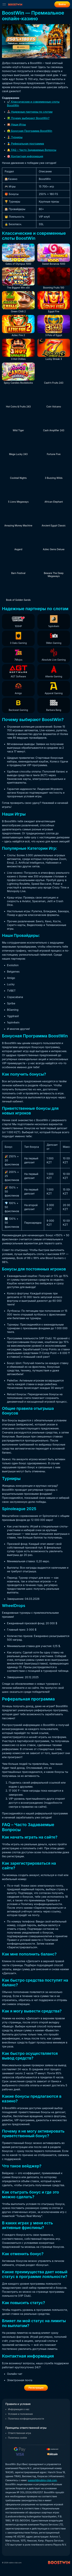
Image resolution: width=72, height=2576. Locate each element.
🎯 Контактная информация (25, 156)
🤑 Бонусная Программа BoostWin (29, 131)
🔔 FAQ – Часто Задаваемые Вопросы (31, 150)
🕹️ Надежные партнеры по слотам (29, 111)
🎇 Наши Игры (16, 124)
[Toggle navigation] (4, 4)
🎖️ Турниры (14, 137)
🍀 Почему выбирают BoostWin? (28, 118)
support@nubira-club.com (42, 2480)
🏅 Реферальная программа (25, 143)
